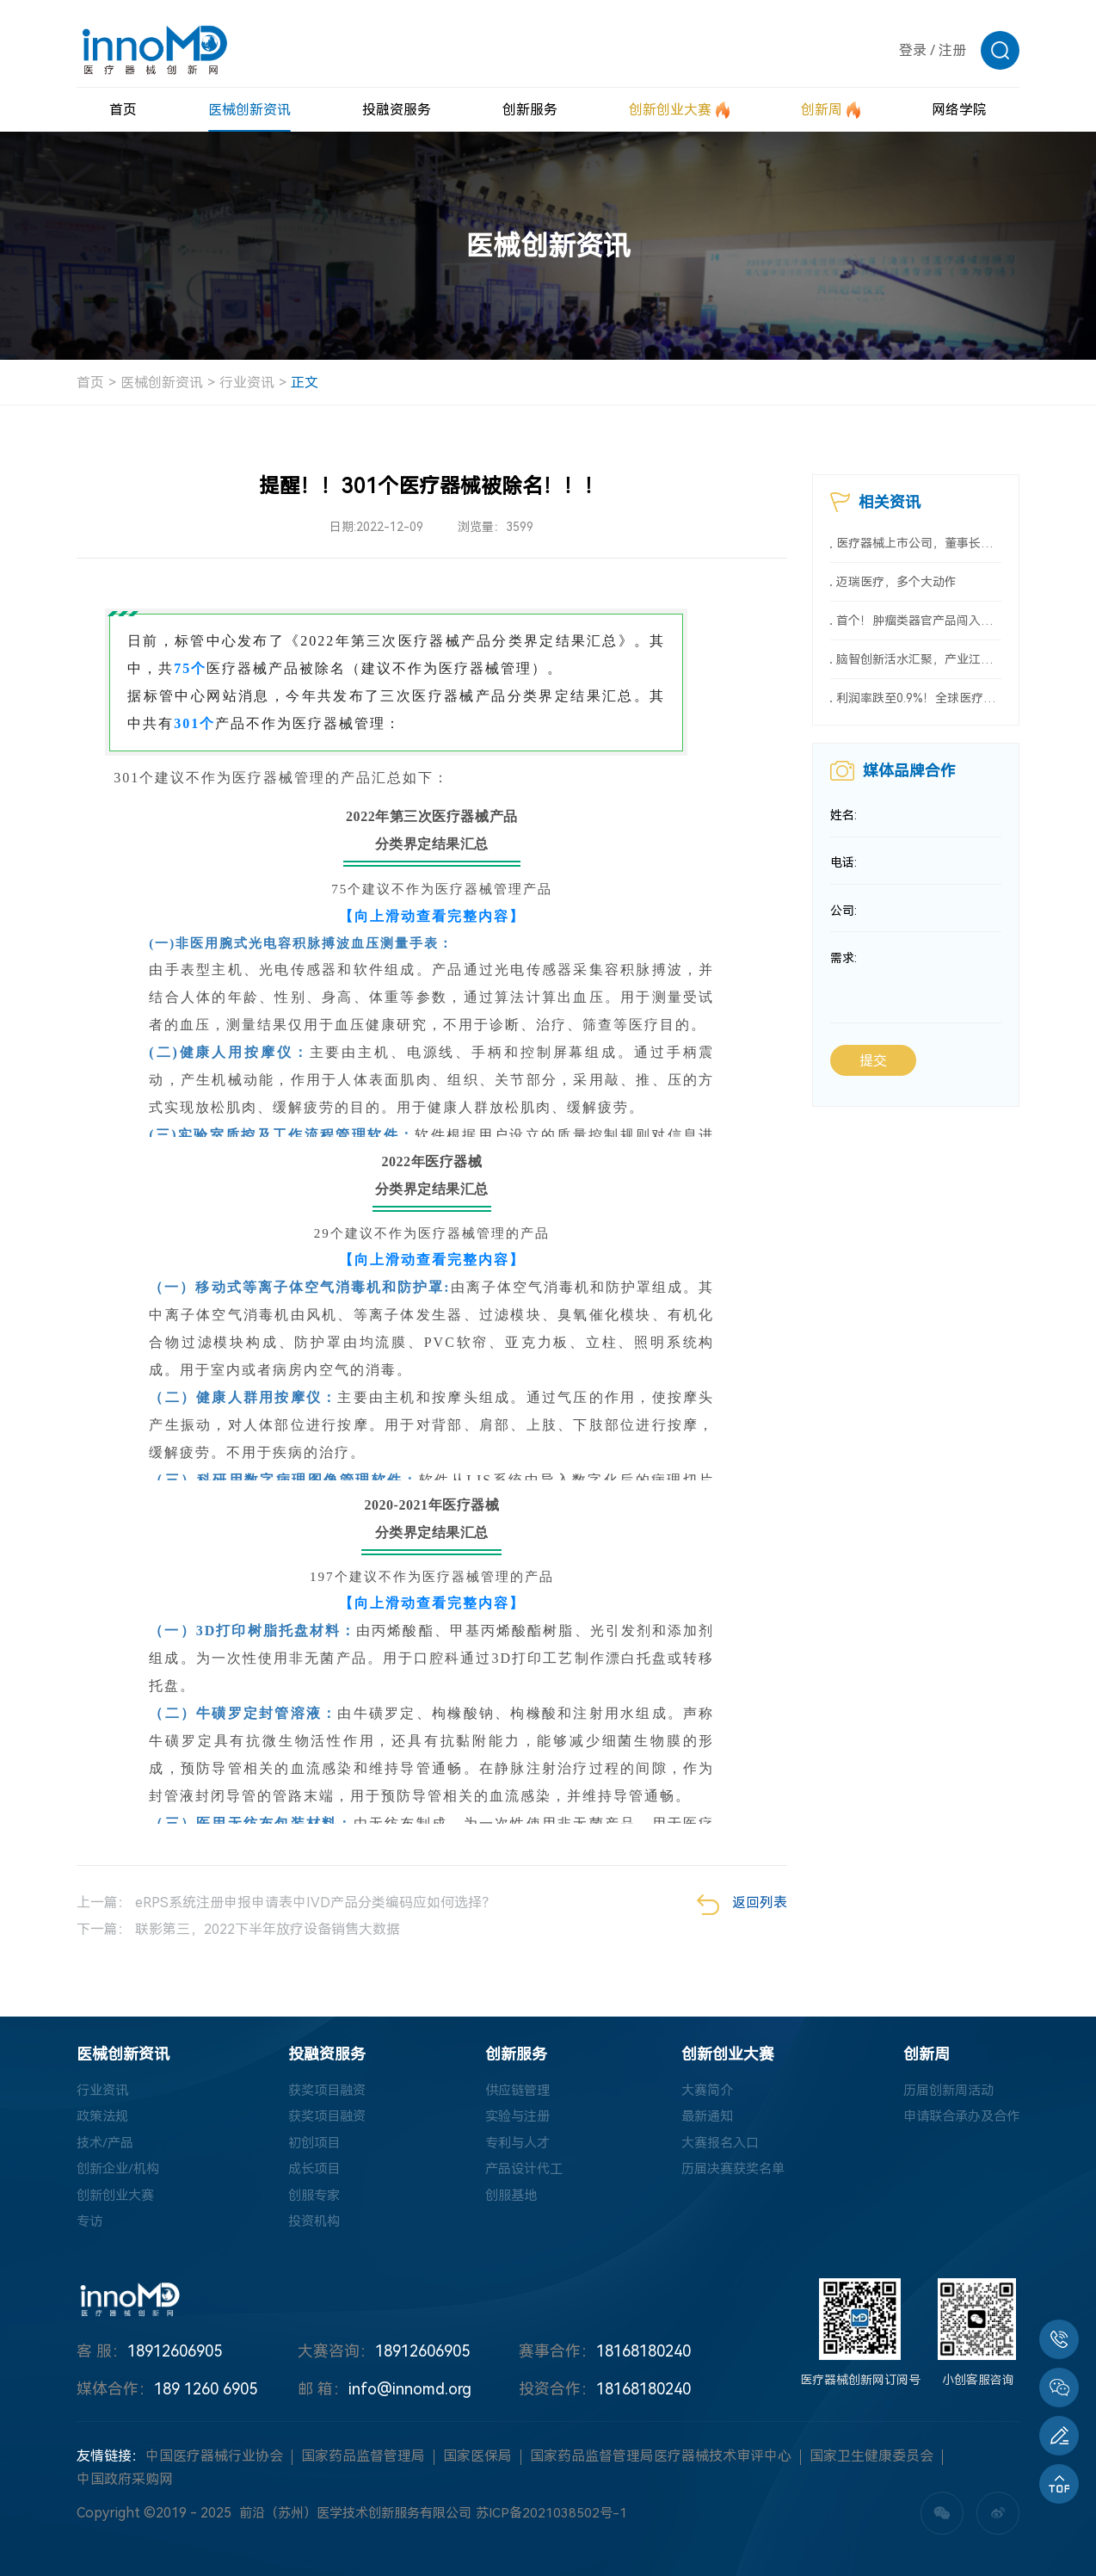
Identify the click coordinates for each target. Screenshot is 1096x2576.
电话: (843, 873)
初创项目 (309, 2146)
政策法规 (104, 2118)
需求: (843, 970)
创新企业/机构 (120, 2173)
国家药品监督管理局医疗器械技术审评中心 (660, 2464)
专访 (90, 2229)
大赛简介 (700, 2091)
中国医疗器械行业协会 (214, 2464)
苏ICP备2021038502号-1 (568, 2521)
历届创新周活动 (944, 2091)
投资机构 (309, 2229)
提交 (873, 1073)
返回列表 (742, 1904)
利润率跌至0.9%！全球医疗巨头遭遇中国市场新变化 (918, 706)
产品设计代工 (518, 2173)
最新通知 (700, 2118)
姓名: (843, 825)
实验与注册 (511, 2118)
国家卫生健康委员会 (871, 2464)
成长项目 (309, 2173)
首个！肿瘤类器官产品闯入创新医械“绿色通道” (918, 626)
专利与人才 (511, 2146)
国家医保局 (477, 2464)
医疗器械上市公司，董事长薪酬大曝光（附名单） (918, 545)
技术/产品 (107, 2146)
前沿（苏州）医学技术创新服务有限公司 (363, 2521)
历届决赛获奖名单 (728, 2173)
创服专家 (309, 2201)
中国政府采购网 (125, 2488)
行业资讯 (246, 382)
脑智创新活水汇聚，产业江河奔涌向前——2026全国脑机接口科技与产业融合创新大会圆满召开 (918, 666)
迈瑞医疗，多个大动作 (896, 585)
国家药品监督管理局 (363, 2464)
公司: (843, 922)
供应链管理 (511, 2091)
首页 (90, 382)
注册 (952, 50)
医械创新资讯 (161, 382)
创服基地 (505, 2201)
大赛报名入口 (714, 2146)
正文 (304, 382)
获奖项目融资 (323, 2091)
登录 (913, 50)
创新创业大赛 (118, 2201)
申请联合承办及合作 (957, 2118)
